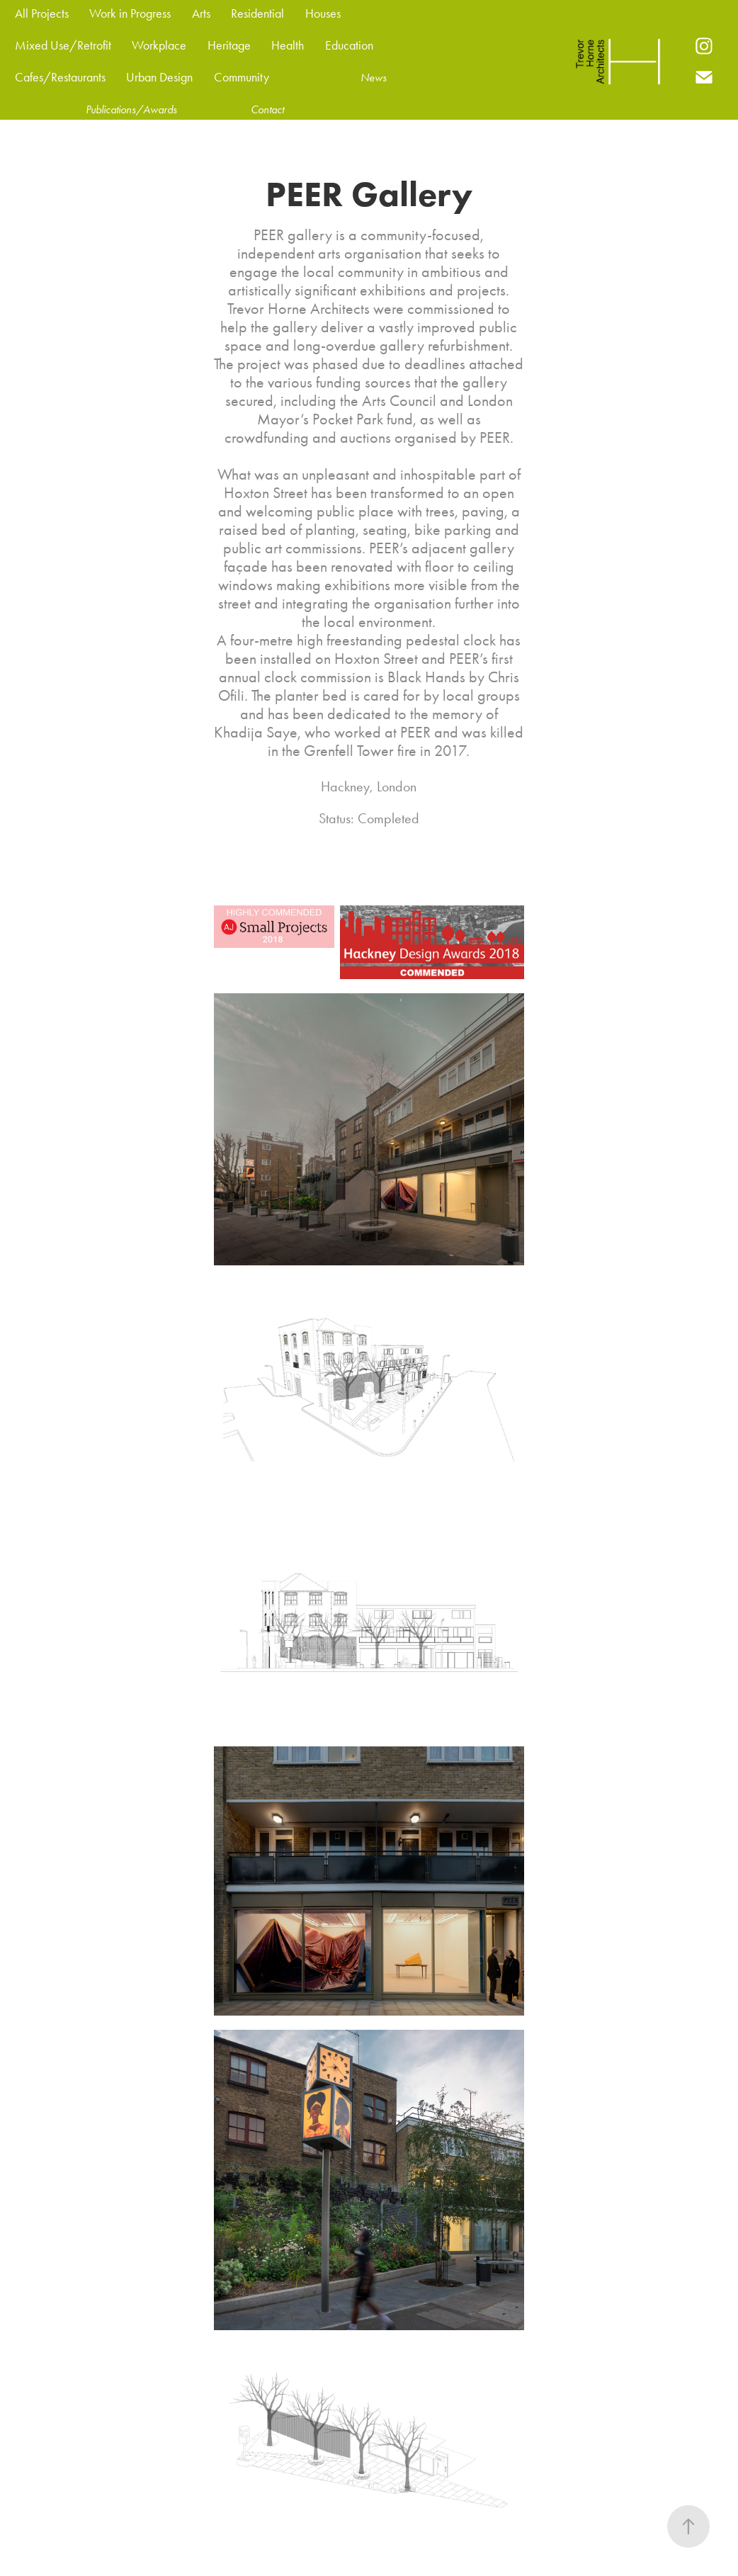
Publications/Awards (131, 109)
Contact (267, 109)
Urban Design (159, 77)
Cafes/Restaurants (60, 77)
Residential (257, 13)
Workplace (159, 45)
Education (349, 45)
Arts (201, 13)
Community (241, 77)
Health (287, 45)
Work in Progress (130, 13)
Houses (323, 13)
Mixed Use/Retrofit (63, 45)
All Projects (42, 13)
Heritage (229, 45)
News (374, 77)
